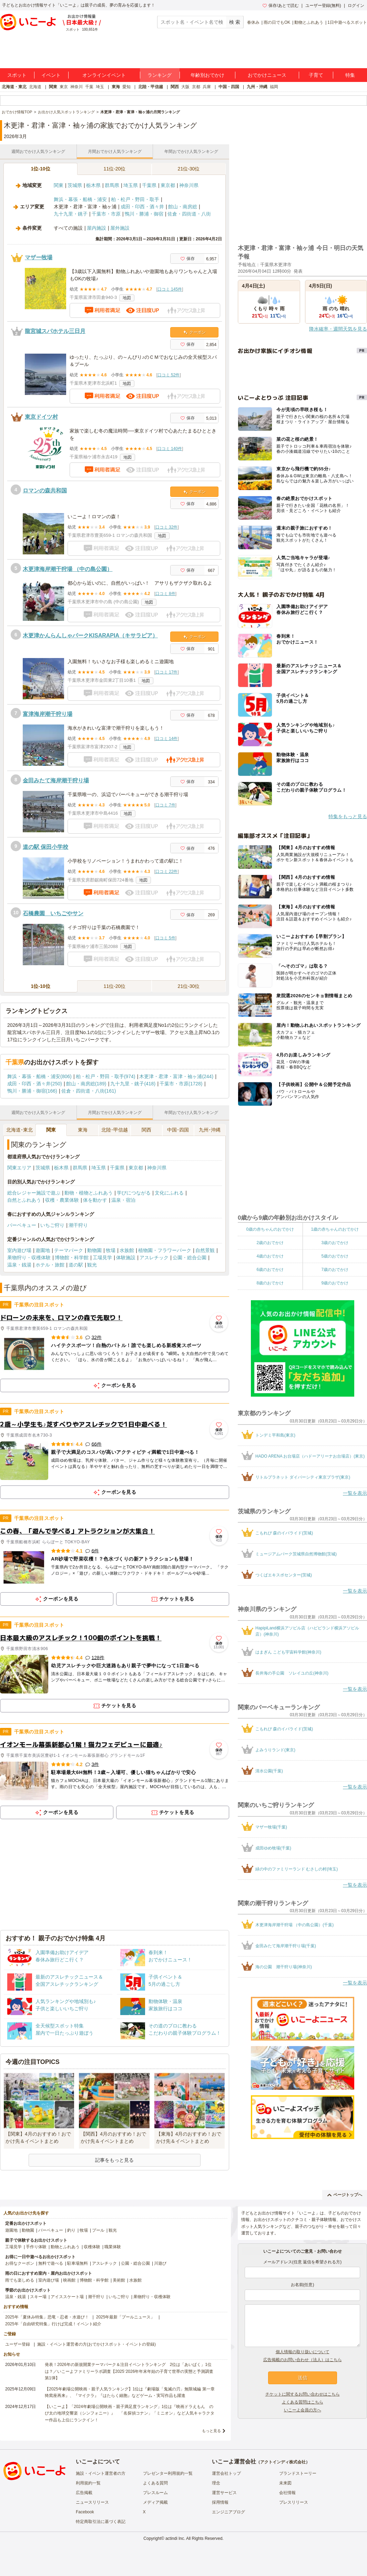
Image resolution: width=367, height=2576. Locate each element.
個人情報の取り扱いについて (302, 2351)
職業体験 (112, 2246)
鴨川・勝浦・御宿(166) (32, 1091)
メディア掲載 (155, 2502)
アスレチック (154, 1257)
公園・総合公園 (189, 1257)
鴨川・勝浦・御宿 (144, 214)
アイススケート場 (67, 2296)
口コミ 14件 (166, 738)
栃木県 (93, 185)
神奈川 (76, 86)
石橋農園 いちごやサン (53, 913)
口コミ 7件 (165, 805)
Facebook (85, 2512)
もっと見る (211, 2431)
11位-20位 (115, 168)
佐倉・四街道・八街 (189, 214)
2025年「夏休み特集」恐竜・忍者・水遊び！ (47, 2317)
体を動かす (95, 1200)
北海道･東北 (19, 1130)
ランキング (159, 75)
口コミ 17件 (166, 672)
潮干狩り (78, 1225)
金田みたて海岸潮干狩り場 (56, 780)
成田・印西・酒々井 (142, 206)
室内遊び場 (19, 1250)
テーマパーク (68, 1250)
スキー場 (38, 2296)
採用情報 (220, 2502)
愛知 (126, 86)
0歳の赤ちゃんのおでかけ (270, 1229)
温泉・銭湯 (19, 1265)
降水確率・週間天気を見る (338, 329)
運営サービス (224, 2492)
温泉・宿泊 (123, 1200)
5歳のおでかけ (334, 1256)
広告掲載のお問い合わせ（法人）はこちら (302, 2359)
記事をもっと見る (114, 2160)
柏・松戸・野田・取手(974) (105, 1076)
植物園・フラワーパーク (164, 1250)
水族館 (127, 1250)
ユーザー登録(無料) (323, 5)
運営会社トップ (226, 2473)
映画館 (69, 2280)
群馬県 (112, 185)
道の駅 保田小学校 (45, 847)
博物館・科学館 (72, 1257)
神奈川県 (188, 185)
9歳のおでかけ (334, 1283)
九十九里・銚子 (71, 214)
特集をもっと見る (347, 816)
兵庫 (207, 86)
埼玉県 (130, 185)
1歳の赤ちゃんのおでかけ (335, 1229)
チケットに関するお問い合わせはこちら (302, 2394)
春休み (253, 22)
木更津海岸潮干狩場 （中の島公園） (67, 569)
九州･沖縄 (210, 1130)
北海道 (35, 86)
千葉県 (149, 185)
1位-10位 (40, 168)
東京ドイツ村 (41, 417)
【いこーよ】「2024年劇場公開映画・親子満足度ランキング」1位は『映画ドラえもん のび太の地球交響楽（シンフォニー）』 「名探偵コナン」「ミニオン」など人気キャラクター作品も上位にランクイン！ (129, 2413)
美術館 (119, 2280)
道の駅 (76, 1265)
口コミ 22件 (166, 871)
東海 (116, 86)
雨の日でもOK (277, 22)
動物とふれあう (308, 22)
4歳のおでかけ (270, 1256)
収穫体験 (92, 2246)
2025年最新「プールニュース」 (125, 2317)
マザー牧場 (38, 257)
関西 (175, 86)
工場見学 (102, 1257)
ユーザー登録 (17, 2344)
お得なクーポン (19, 2263)
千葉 (89, 86)
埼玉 (100, 86)
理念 (216, 2483)
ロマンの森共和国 (45, 490)
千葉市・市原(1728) (181, 1083)
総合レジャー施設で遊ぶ (33, 1193)
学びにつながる (134, 1193)
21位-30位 (189, 168)
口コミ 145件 (169, 289)
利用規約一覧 (88, 2483)
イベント (51, 75)
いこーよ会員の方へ (302, 2410)
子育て (316, 75)
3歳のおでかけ (334, 1242)
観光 (92, 1265)
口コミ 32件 (166, 527)
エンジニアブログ (228, 2512)
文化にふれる (169, 1193)
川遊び (160, 2263)
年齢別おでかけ (207, 75)
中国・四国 (228, 86)
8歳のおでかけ (270, 1283)
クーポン (194, 332)
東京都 (168, 185)
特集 (350, 75)
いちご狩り (52, 1225)
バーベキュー (21, 1225)
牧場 (110, 1250)
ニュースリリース (92, 2502)
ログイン (356, 5)
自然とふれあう (24, 1200)
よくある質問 (155, 2483)
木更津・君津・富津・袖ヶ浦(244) (176, 1076)
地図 (127, 297)
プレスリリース (293, 2502)
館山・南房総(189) (86, 1083)
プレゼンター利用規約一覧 (168, 2473)
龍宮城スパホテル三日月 (55, 331)
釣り (71, 2230)
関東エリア (19, 1167)
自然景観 (205, 1250)
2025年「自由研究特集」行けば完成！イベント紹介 (53, 2324)
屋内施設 (96, 228)
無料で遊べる (50, 2263)
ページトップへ (344, 2194)
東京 (64, 86)
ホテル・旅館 (49, 1265)
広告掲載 (84, 2492)
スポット (17, 75)
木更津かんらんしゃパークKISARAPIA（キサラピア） (90, 635)
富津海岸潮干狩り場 (47, 714)
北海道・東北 (14, 86)
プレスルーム (155, 2492)
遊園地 (42, 1250)
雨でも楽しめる (19, 2280)
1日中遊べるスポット (347, 22)
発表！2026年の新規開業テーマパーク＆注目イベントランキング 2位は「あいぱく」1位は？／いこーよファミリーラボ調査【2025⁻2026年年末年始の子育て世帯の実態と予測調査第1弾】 (129, 2371)
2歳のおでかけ (270, 1242)
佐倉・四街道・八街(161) (88, 1091)
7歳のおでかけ (334, 1269)
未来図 (285, 2483)
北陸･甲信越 (114, 1130)
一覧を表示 (355, 1493)
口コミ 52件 (168, 375)
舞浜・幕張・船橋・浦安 (80, 199)
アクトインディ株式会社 (283, 2462)
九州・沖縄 (257, 86)
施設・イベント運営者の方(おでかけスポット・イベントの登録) (96, 2344)
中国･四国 (178, 1130)
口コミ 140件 (169, 448)
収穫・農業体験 (62, 1200)
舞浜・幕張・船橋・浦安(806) (39, 1076)
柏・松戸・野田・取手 (135, 199)
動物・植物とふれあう (88, 1193)
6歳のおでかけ (270, 1269)
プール (98, 2230)
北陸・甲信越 (150, 86)
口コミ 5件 (165, 938)
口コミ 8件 (165, 593)
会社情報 (287, 2492)
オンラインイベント (104, 75)
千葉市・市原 (106, 214)
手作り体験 (36, 2246)
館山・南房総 (182, 206)
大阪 (185, 86)
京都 (196, 86)
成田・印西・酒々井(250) (34, 1083)
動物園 (94, 1250)
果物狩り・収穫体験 (29, 1257)
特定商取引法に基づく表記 (100, 2521)
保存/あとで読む (280, 5)
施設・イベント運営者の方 (100, 2473)
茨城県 (75, 185)
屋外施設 (120, 228)
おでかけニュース (267, 75)
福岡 (274, 86)
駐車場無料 (77, 2263)
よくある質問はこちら (302, 2402)
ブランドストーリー (297, 2473)
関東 (53, 86)
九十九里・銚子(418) (132, 1083)
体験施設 (125, 1257)
